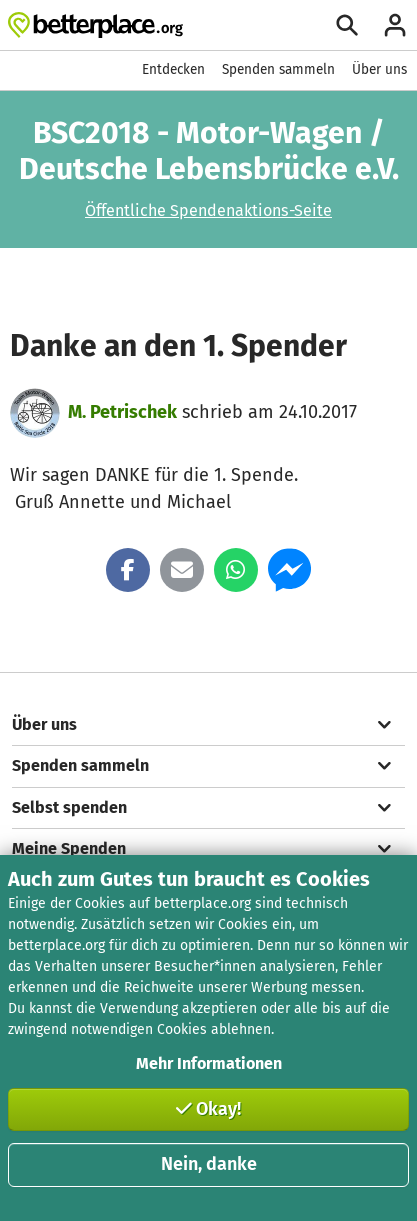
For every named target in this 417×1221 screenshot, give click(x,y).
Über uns (379, 69)
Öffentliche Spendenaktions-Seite (208, 210)
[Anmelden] (395, 25)
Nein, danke (209, 1164)
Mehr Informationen (209, 1063)
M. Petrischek (122, 412)
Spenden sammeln (278, 69)
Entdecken (173, 69)
